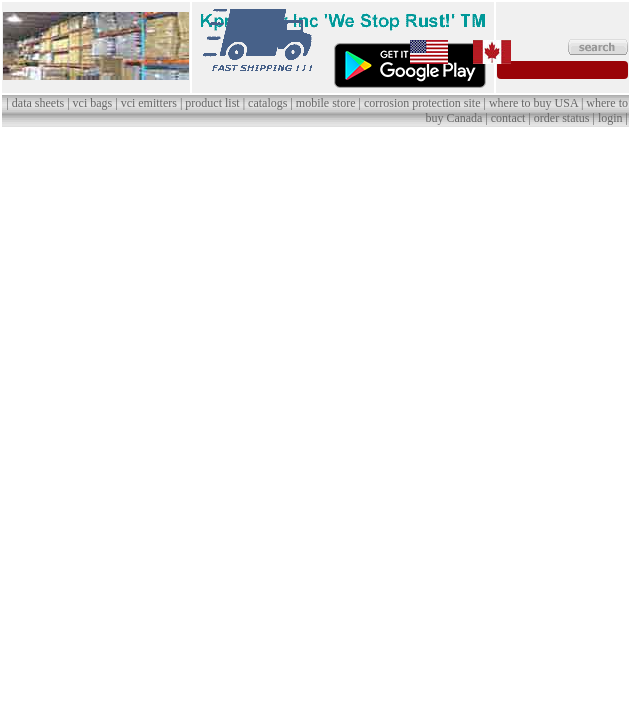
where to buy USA (533, 103)
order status (562, 118)
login (610, 118)
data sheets (38, 103)
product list (212, 103)
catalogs (267, 103)
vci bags (93, 103)
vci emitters (149, 103)
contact (508, 118)
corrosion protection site (422, 103)
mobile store (326, 103)
